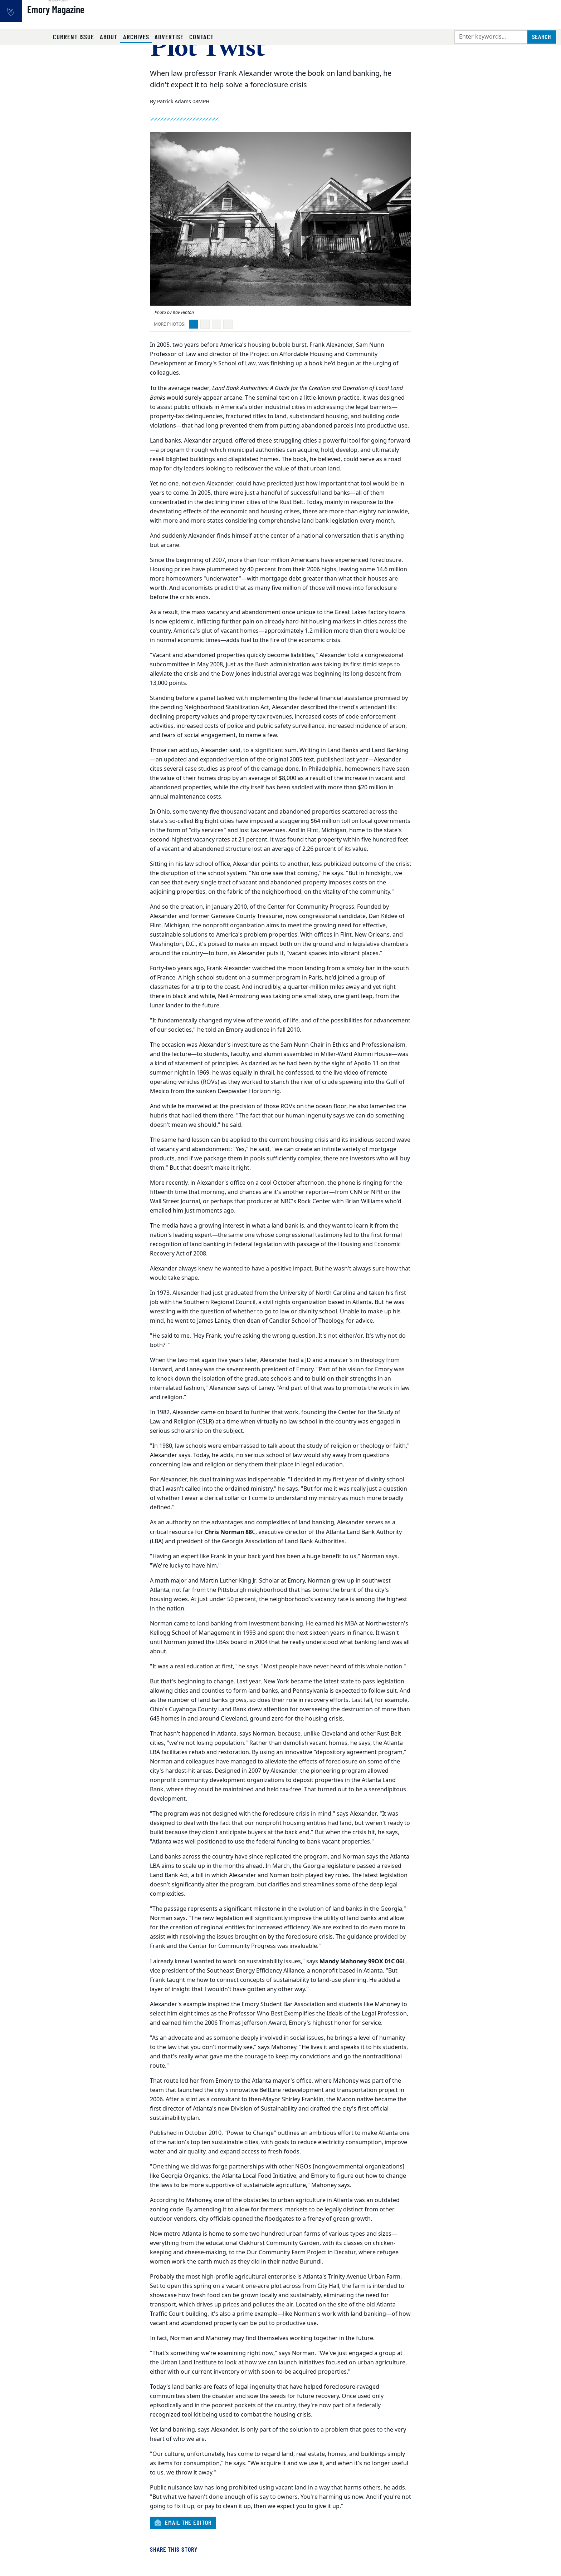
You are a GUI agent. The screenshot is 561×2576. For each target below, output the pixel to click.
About (108, 37)
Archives (137, 36)
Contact (201, 37)
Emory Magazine (78, 18)
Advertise (169, 37)
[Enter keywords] (491, 37)
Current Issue (73, 37)
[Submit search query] (541, 37)
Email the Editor (183, 2522)
